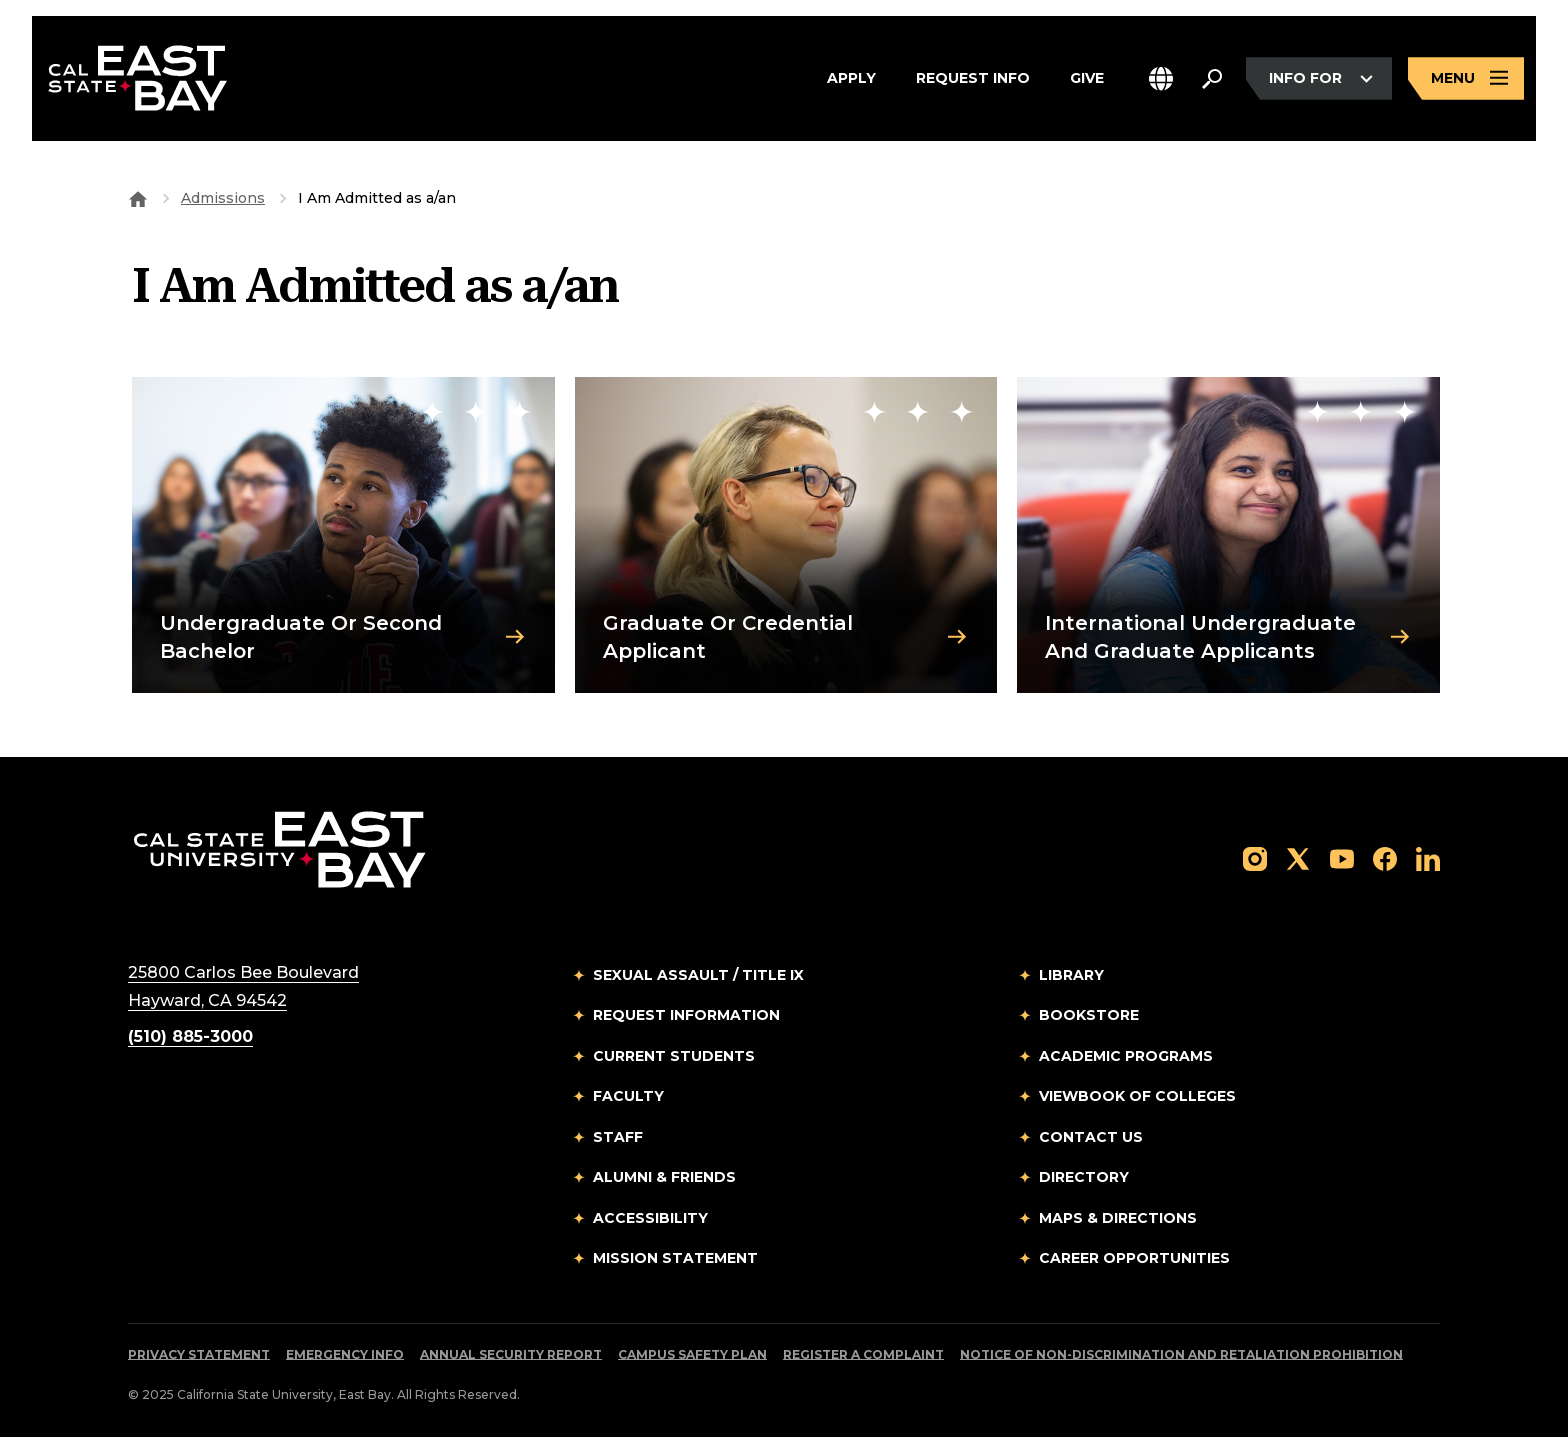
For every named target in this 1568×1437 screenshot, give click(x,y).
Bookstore (1089, 1015)
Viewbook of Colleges (1137, 1096)
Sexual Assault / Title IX (698, 975)
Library (1071, 975)
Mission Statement (675, 1258)
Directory (1084, 1177)
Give (1087, 79)
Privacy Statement (199, 1354)
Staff (618, 1137)
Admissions (223, 198)
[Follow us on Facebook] (1385, 857)
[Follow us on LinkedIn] (1428, 857)
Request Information (686, 1015)
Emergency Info (345, 1354)
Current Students (674, 1056)
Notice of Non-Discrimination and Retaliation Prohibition (1181, 1354)
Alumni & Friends (664, 1177)
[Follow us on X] (1298, 857)
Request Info (973, 79)
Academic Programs (1126, 1056)
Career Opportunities (1134, 1258)
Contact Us (1091, 1137)
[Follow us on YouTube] (1342, 857)
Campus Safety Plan (692, 1354)
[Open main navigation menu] (1466, 78)
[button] (1161, 78)
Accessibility (650, 1218)
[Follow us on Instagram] (1255, 857)
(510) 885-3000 (190, 1036)
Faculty (628, 1096)
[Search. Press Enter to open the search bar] (1212, 79)
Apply (851, 79)
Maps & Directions (1118, 1218)
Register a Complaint (863, 1354)
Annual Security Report (511, 1354)
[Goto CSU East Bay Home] (138, 198)
